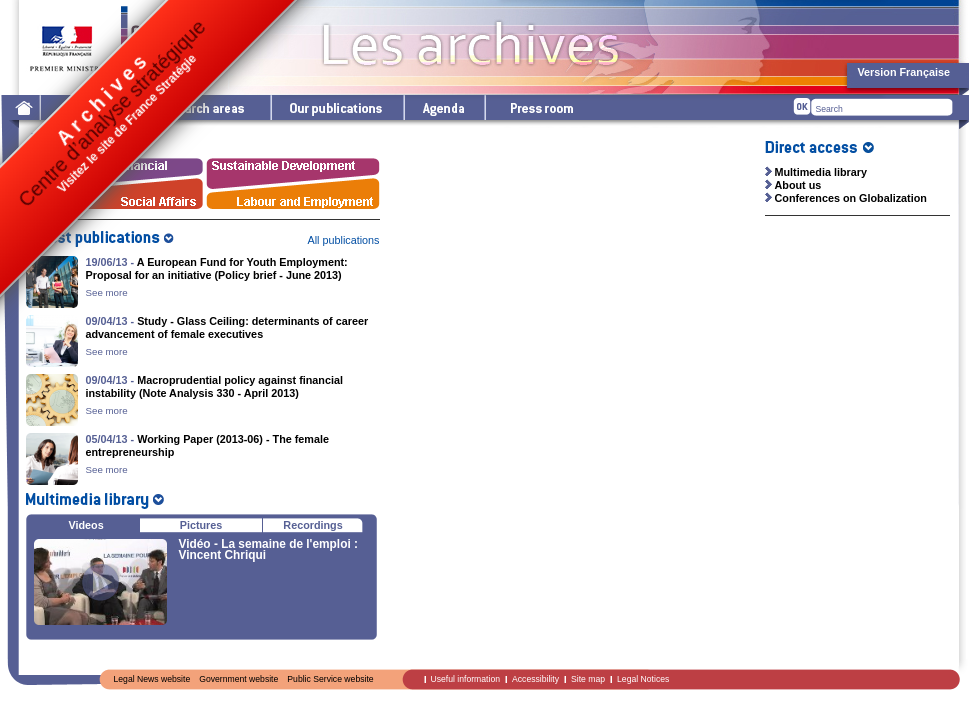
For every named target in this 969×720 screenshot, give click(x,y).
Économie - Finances (116, 169)
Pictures (201, 525)
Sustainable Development (293, 169)
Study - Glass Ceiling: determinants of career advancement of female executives (227, 327)
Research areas (202, 107)
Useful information (466, 679)
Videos (86, 525)
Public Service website (330, 679)
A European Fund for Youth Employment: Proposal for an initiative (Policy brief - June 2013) (217, 268)
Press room (541, 107)
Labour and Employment (293, 197)
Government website (238, 679)
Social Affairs (116, 197)
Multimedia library (821, 172)
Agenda (443, 107)
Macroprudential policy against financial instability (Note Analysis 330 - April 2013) (214, 386)
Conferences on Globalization (851, 198)
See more (107, 292)
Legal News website (152, 679)
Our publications (336, 107)
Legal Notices (643, 679)
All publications (343, 240)
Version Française (904, 72)
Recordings (312, 525)
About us (798, 185)
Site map (588, 679)
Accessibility (535, 679)
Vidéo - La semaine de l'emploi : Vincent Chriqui (268, 549)
